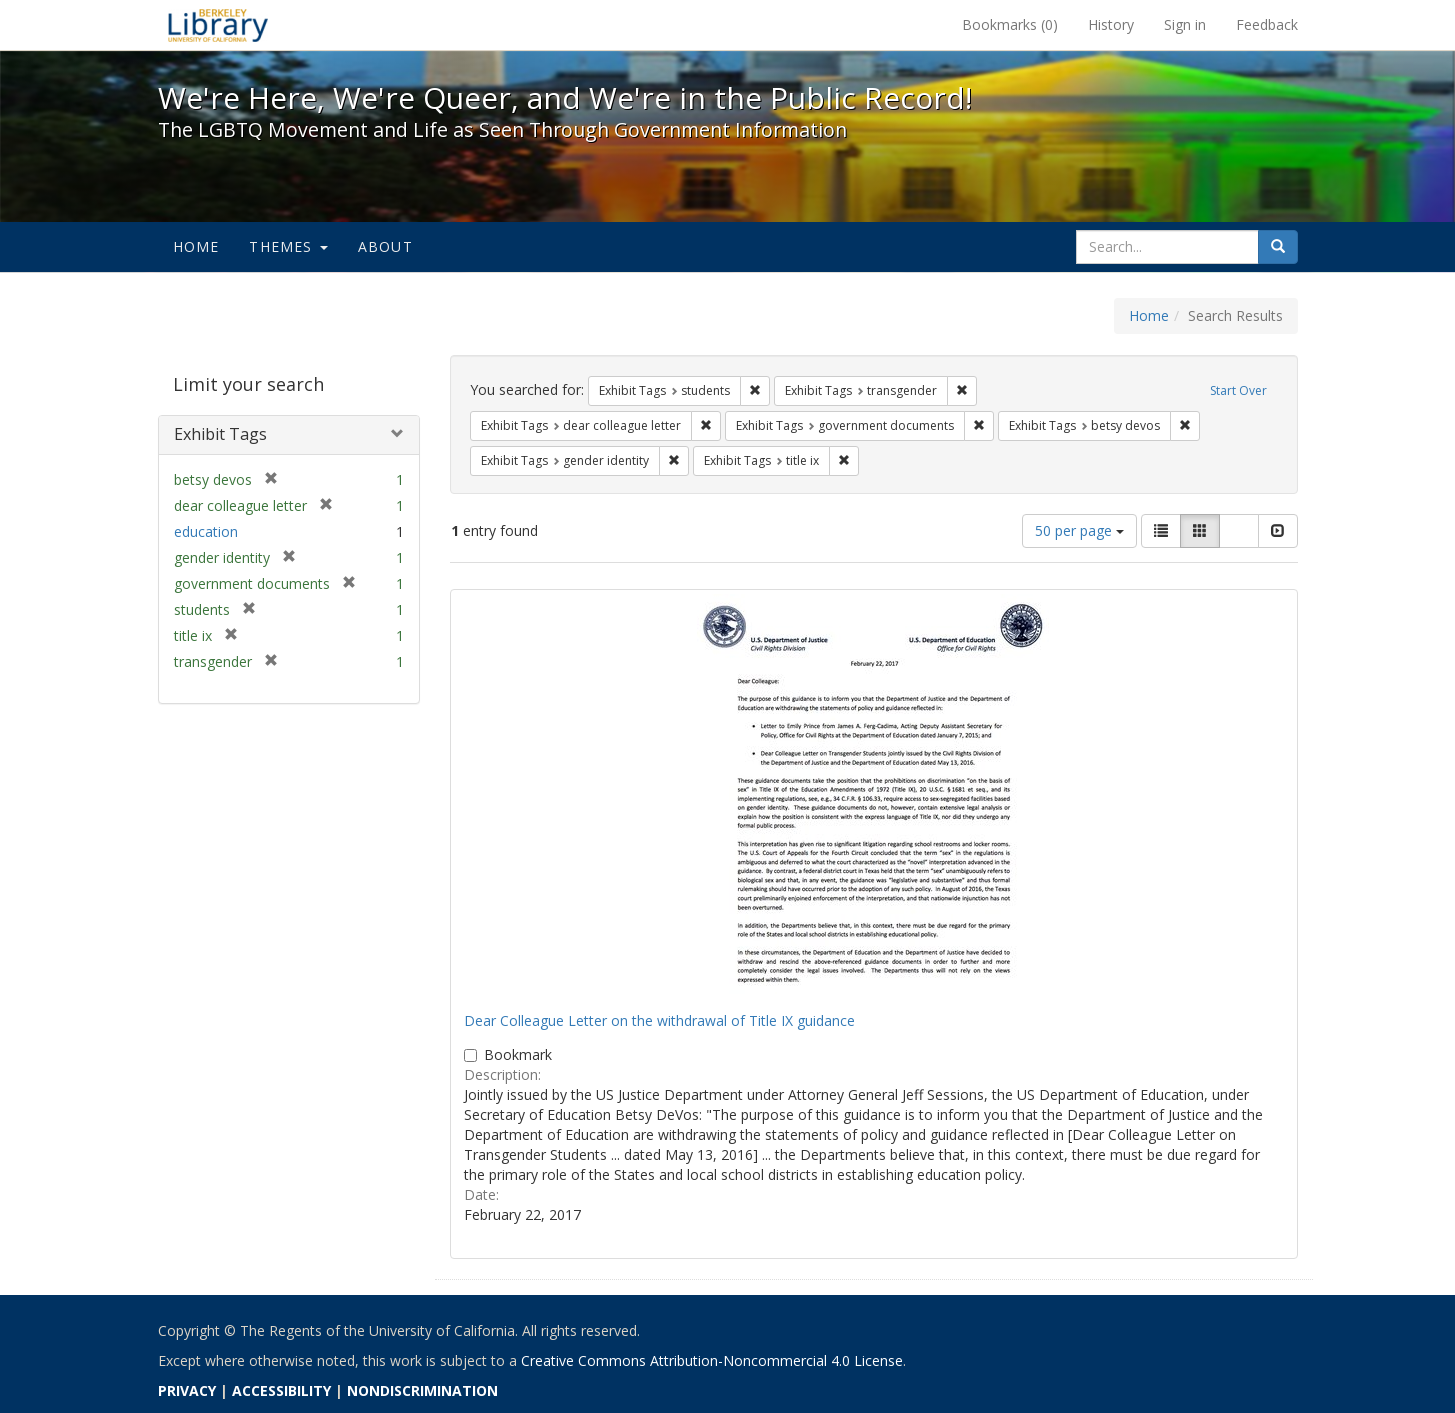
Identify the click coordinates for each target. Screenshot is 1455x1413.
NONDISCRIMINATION (422, 1390)
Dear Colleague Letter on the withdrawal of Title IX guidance (659, 1020)
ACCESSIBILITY (281, 1390)
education (206, 531)
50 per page (1079, 530)
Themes (288, 246)
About (385, 246)
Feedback (1267, 24)
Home (196, 246)
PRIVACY (187, 1390)
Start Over (1238, 390)
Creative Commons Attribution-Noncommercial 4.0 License (712, 1360)
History (1111, 24)
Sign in (1185, 24)
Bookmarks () (1010, 24)
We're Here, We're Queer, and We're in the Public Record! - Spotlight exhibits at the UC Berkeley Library (218, 25)
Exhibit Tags (220, 434)
